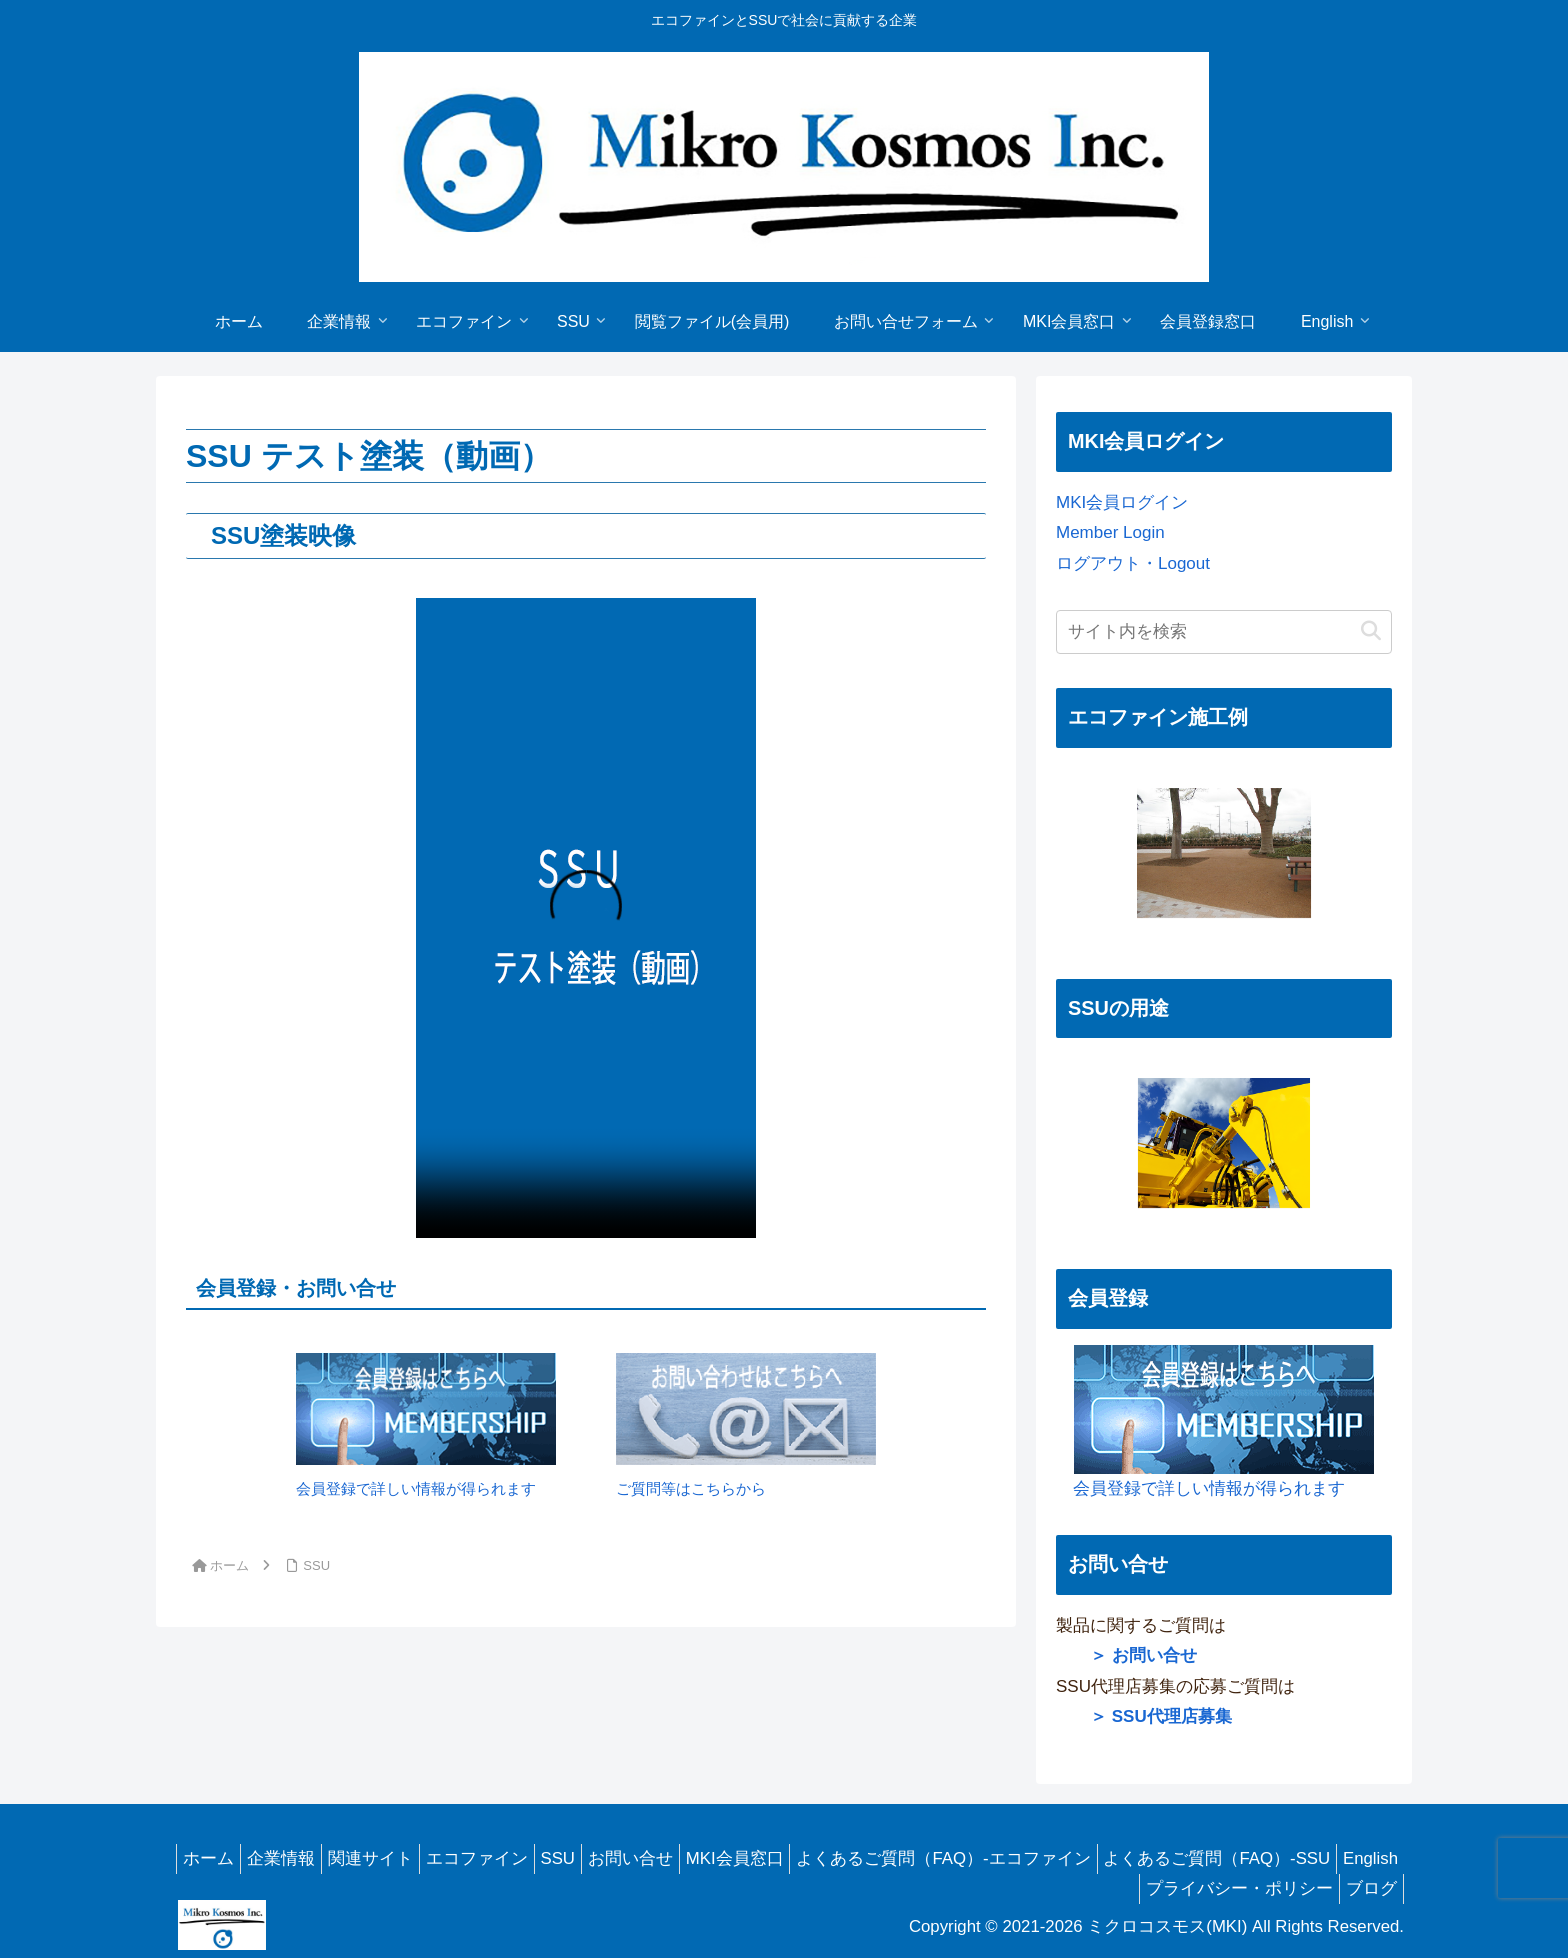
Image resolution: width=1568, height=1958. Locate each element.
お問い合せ (669, 1858)
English (1085, 1888)
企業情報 (288, 1858)
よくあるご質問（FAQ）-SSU (1280, 1858)
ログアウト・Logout (1133, 563)
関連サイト (385, 1858)
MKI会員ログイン (1122, 502)
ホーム (207, 1858)
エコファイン (500, 1858)
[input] (1224, 632)
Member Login (1110, 532)
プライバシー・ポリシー (1227, 1888)
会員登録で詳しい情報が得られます (1215, 1421)
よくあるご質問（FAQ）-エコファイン (999, 1858)
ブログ (1367, 1888)
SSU (589, 1858)
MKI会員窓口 (782, 1858)
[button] (1371, 631)
